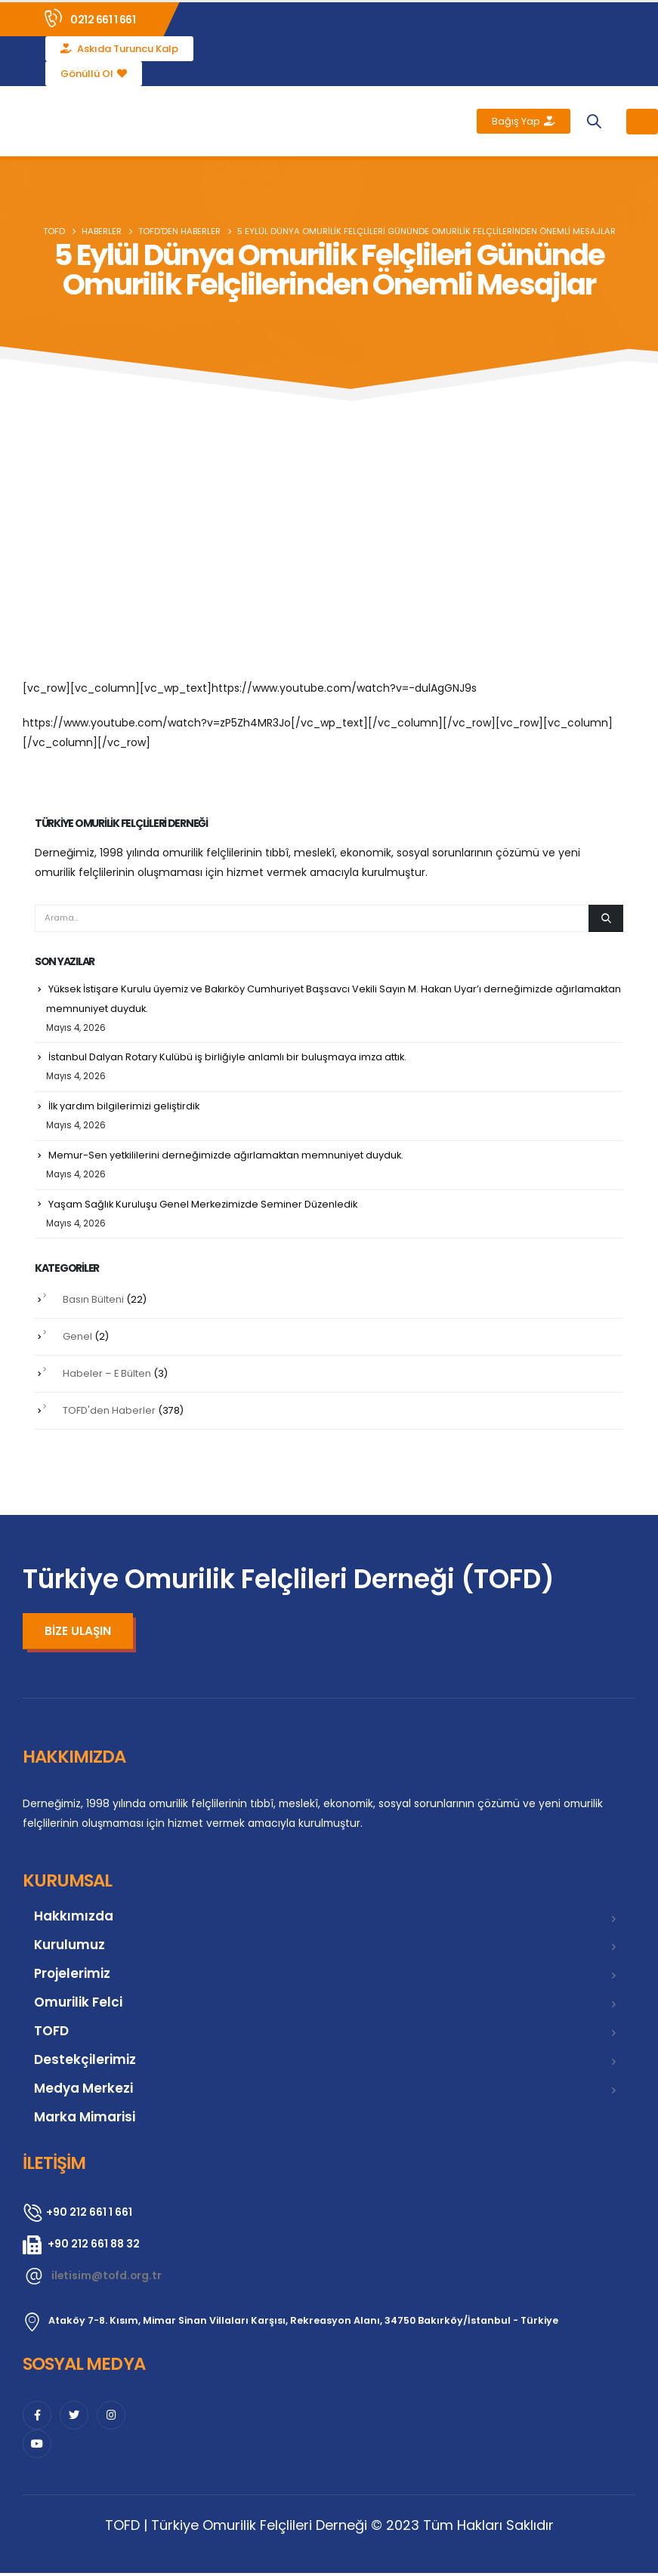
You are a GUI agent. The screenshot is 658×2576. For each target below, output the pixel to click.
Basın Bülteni (93, 1302)
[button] (593, 121)
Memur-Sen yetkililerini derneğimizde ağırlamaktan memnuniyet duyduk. (227, 1156)
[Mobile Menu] (642, 121)
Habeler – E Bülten (107, 1376)
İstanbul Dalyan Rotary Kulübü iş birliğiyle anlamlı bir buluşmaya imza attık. (228, 1057)
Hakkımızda (73, 1919)
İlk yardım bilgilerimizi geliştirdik (125, 1107)
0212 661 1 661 (102, 19)
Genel (77, 1339)
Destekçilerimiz (85, 2062)
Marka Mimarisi (84, 2120)
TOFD (51, 2034)
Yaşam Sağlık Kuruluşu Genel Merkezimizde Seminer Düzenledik (205, 1206)
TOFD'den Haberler (109, 1413)
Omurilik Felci (78, 2005)
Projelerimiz (72, 1976)
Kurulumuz (69, 1948)
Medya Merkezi (83, 2091)
